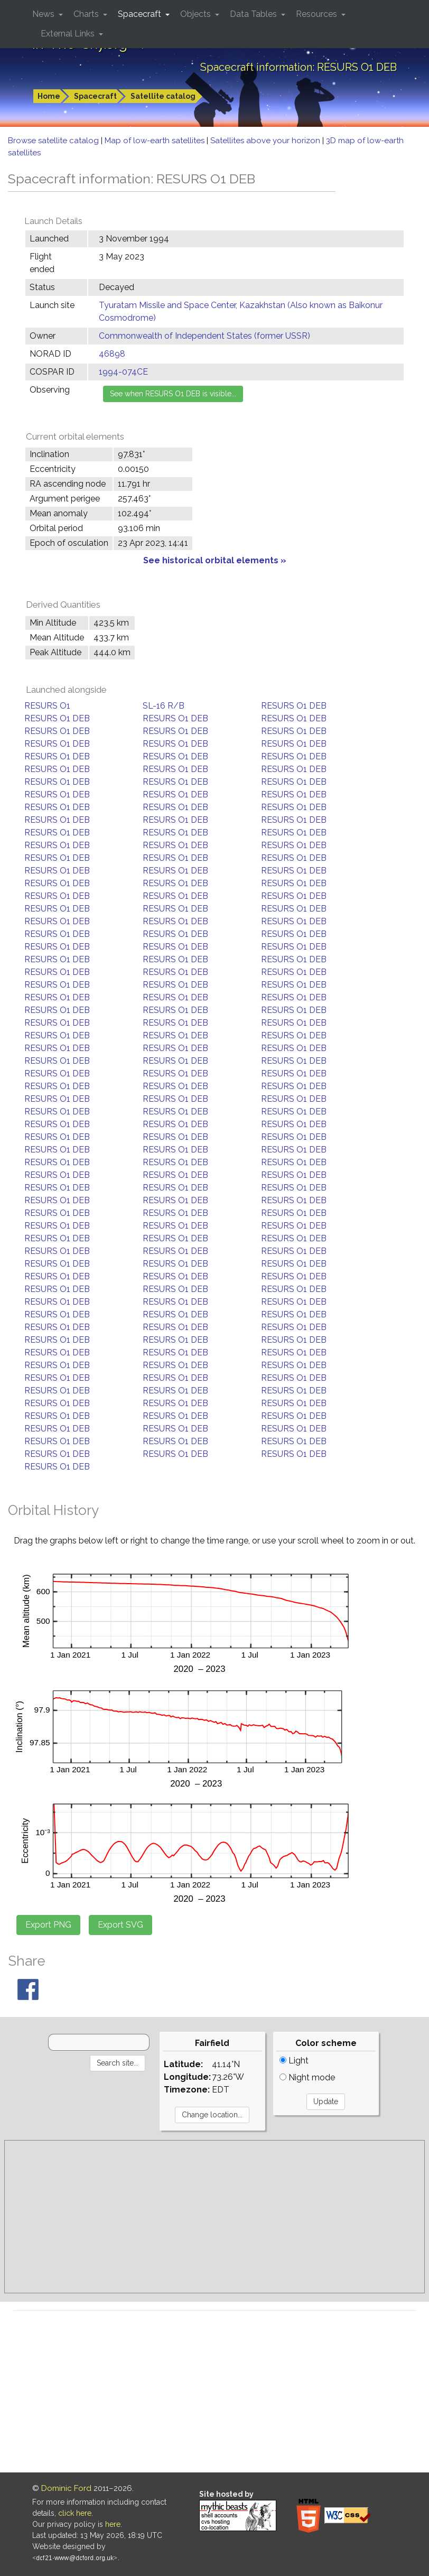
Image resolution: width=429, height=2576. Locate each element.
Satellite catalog (162, 96)
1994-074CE (123, 372)
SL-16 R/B (163, 706)
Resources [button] (317, 14)
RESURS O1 (47, 706)
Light (294, 2061)
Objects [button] (196, 14)
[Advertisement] (214, 2217)
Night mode (307, 2077)
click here (74, 2513)
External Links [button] (69, 34)
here (112, 2524)
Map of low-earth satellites (156, 140)
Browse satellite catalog (54, 140)
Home (49, 96)
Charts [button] (87, 14)
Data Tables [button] (254, 14)
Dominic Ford (66, 2488)
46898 (112, 354)
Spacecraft (95, 96)
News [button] (44, 14)
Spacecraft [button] (140, 14)
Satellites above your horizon (266, 140)
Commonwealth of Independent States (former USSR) (204, 336)
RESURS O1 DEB (294, 706)
